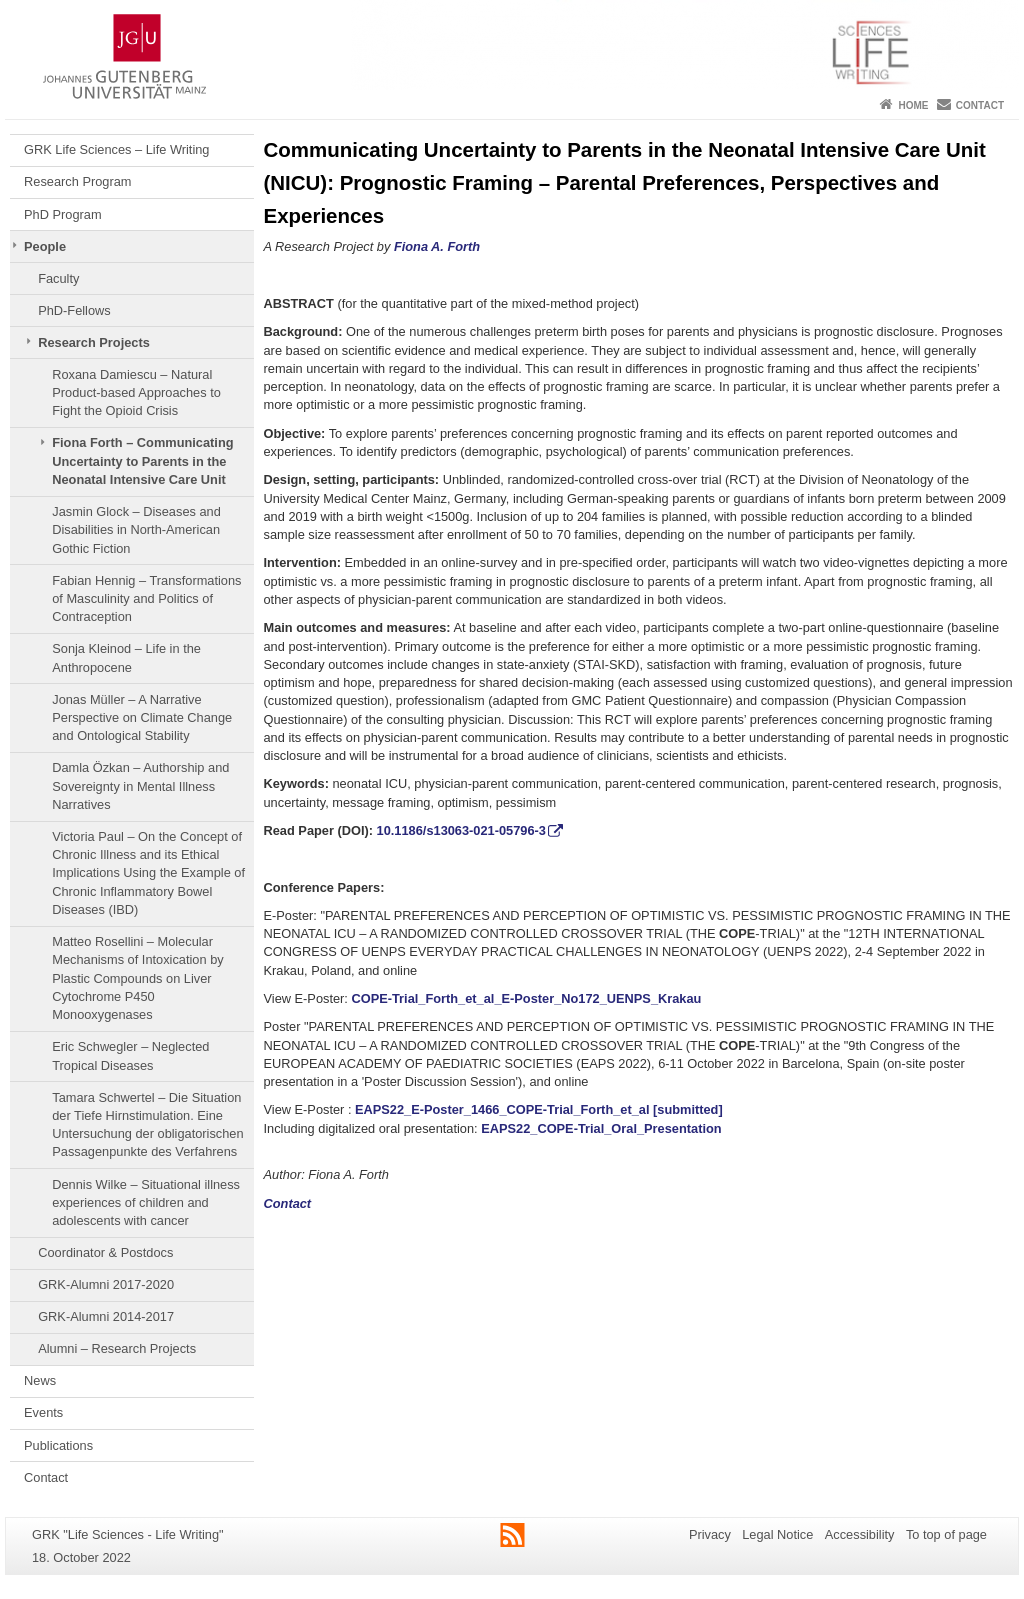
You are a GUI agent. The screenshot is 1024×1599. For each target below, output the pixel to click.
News (40, 1380)
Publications (58, 1445)
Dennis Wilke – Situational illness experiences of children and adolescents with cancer (146, 1203)
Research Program (77, 181)
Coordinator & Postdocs (105, 1252)
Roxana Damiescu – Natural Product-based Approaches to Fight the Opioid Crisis (136, 393)
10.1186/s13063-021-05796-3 (461, 830)
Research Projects (94, 342)
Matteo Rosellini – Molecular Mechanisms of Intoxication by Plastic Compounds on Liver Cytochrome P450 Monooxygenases (137, 978)
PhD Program (63, 214)
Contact (980, 105)
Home (913, 105)
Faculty (58, 278)
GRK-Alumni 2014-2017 (106, 1316)
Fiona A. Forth (437, 246)
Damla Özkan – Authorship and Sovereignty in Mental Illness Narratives (140, 786)
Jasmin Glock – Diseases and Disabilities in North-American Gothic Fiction (136, 530)
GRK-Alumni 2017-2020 (106, 1284)
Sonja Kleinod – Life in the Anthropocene (126, 657)
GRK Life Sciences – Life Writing (116, 149)
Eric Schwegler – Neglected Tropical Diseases (130, 1055)
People (45, 246)
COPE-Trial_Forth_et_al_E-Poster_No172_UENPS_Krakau (526, 998)
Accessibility (860, 1534)
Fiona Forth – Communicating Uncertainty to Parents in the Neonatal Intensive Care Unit (142, 461)
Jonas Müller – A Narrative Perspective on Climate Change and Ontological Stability (142, 718)
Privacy (710, 1534)
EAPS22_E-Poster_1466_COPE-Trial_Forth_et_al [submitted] (539, 1109)
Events (43, 1412)
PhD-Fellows (74, 310)
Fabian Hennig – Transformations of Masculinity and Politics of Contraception (146, 599)
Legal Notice (777, 1534)
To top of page (946, 1534)
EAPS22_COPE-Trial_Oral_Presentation (601, 1128)
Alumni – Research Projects (117, 1348)
